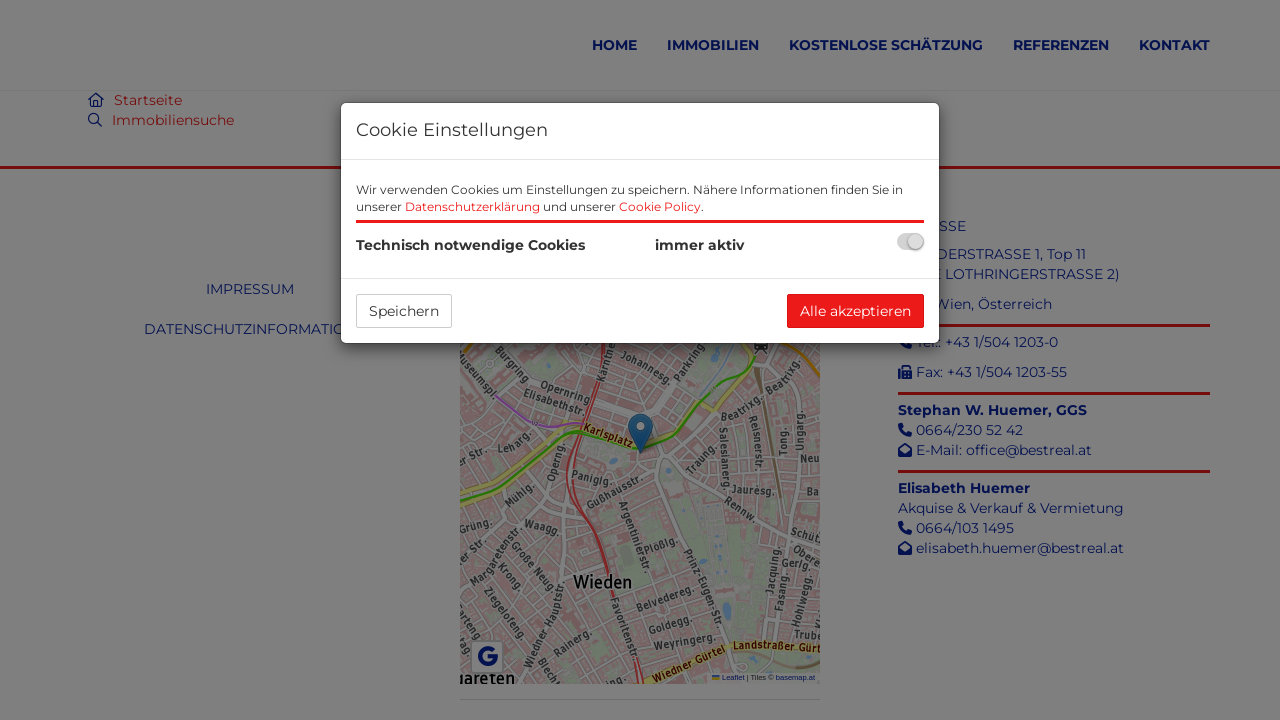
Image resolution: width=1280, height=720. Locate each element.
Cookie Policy (660, 206)
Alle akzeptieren (855, 311)
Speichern (404, 311)
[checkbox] (910, 241)
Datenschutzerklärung (472, 206)
